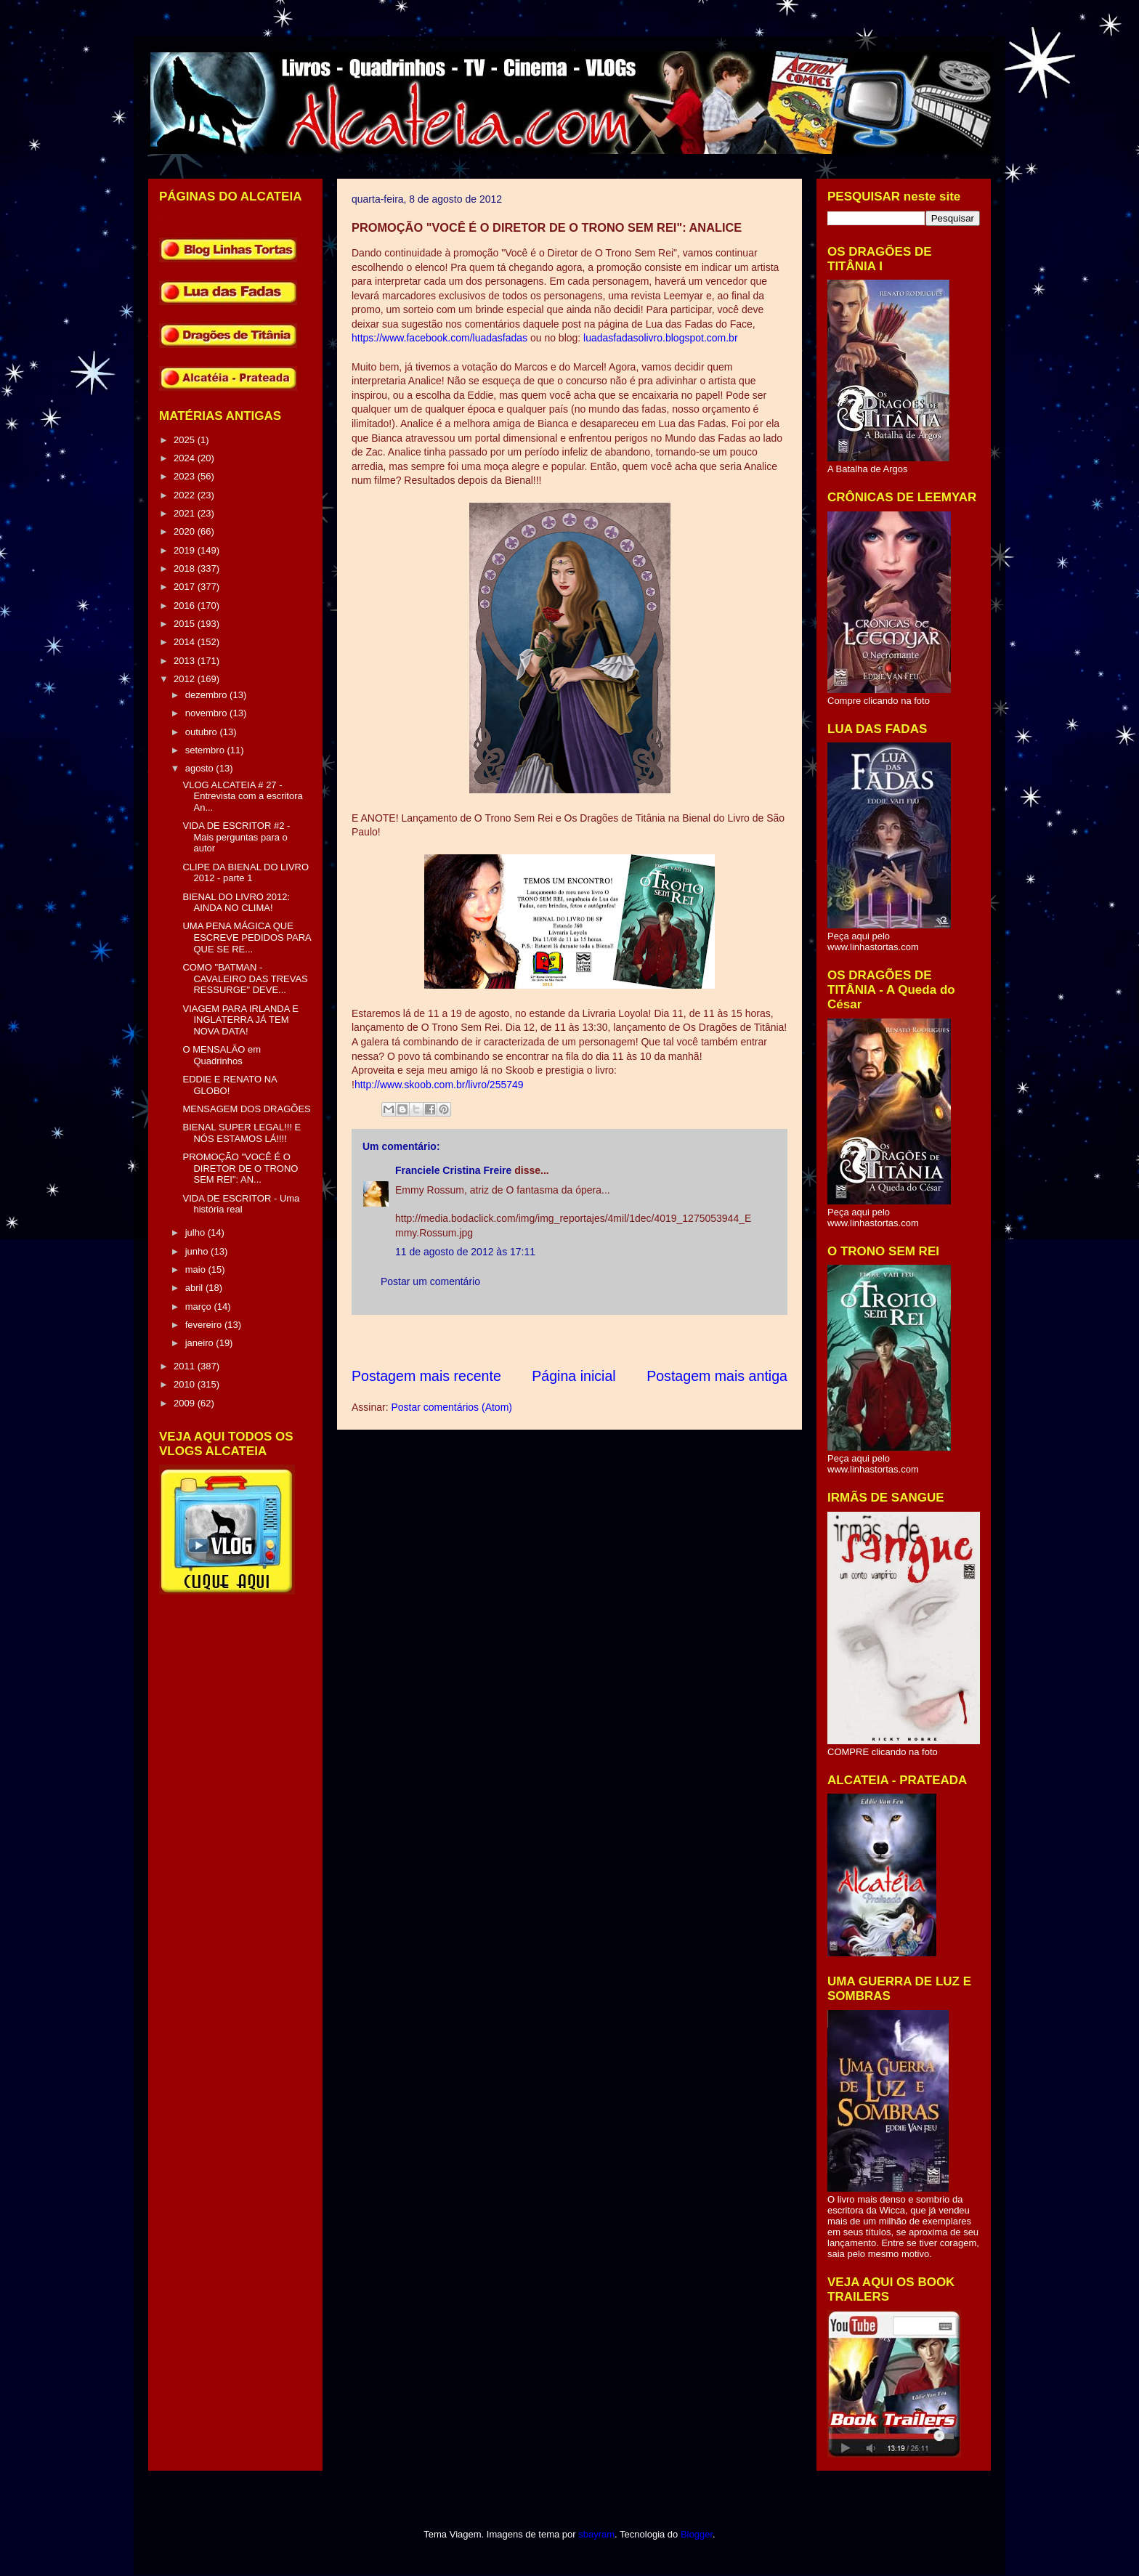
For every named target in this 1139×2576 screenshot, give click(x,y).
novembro (207, 713)
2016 (186, 605)
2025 (186, 439)
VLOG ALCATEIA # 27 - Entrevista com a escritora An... (242, 796)
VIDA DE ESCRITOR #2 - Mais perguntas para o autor (236, 837)
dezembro (207, 694)
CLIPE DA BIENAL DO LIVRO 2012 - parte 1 (245, 873)
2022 (186, 495)
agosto (200, 768)
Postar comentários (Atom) (451, 1407)
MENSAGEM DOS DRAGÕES (246, 1108)
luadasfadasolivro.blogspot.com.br (658, 338)
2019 (186, 550)
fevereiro (204, 1324)
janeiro (200, 1342)
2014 (186, 641)
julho (196, 1232)
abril (195, 1287)
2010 (186, 1384)
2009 (186, 1403)
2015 (186, 623)
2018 (186, 568)
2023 (186, 476)
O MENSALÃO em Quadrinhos (221, 1055)
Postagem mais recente (426, 1376)
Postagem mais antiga (716, 1376)
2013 (186, 660)
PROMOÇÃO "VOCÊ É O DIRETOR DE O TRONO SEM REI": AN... (240, 1168)
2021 (186, 513)
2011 (186, 1366)
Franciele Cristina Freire (453, 1170)
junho (198, 1251)
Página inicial (573, 1376)
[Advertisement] (616, 1340)
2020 (186, 531)
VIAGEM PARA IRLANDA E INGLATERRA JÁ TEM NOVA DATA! (240, 1020)
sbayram (596, 2534)
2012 (186, 678)
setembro (206, 750)
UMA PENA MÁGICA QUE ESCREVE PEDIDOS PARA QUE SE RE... (246, 937)
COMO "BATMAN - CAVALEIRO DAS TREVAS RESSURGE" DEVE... (244, 978)
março (199, 1306)
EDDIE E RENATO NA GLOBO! (229, 1085)
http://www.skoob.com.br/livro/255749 (439, 1084)
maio (196, 1269)
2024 (186, 458)
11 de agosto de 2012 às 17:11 (465, 1251)
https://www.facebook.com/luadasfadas (441, 338)
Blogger (697, 2534)
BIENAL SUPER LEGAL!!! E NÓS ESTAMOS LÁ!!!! (241, 1133)
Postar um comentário (430, 1281)
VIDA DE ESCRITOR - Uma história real (240, 1204)
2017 (186, 586)
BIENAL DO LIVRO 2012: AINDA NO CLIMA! (236, 902)
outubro (202, 731)
